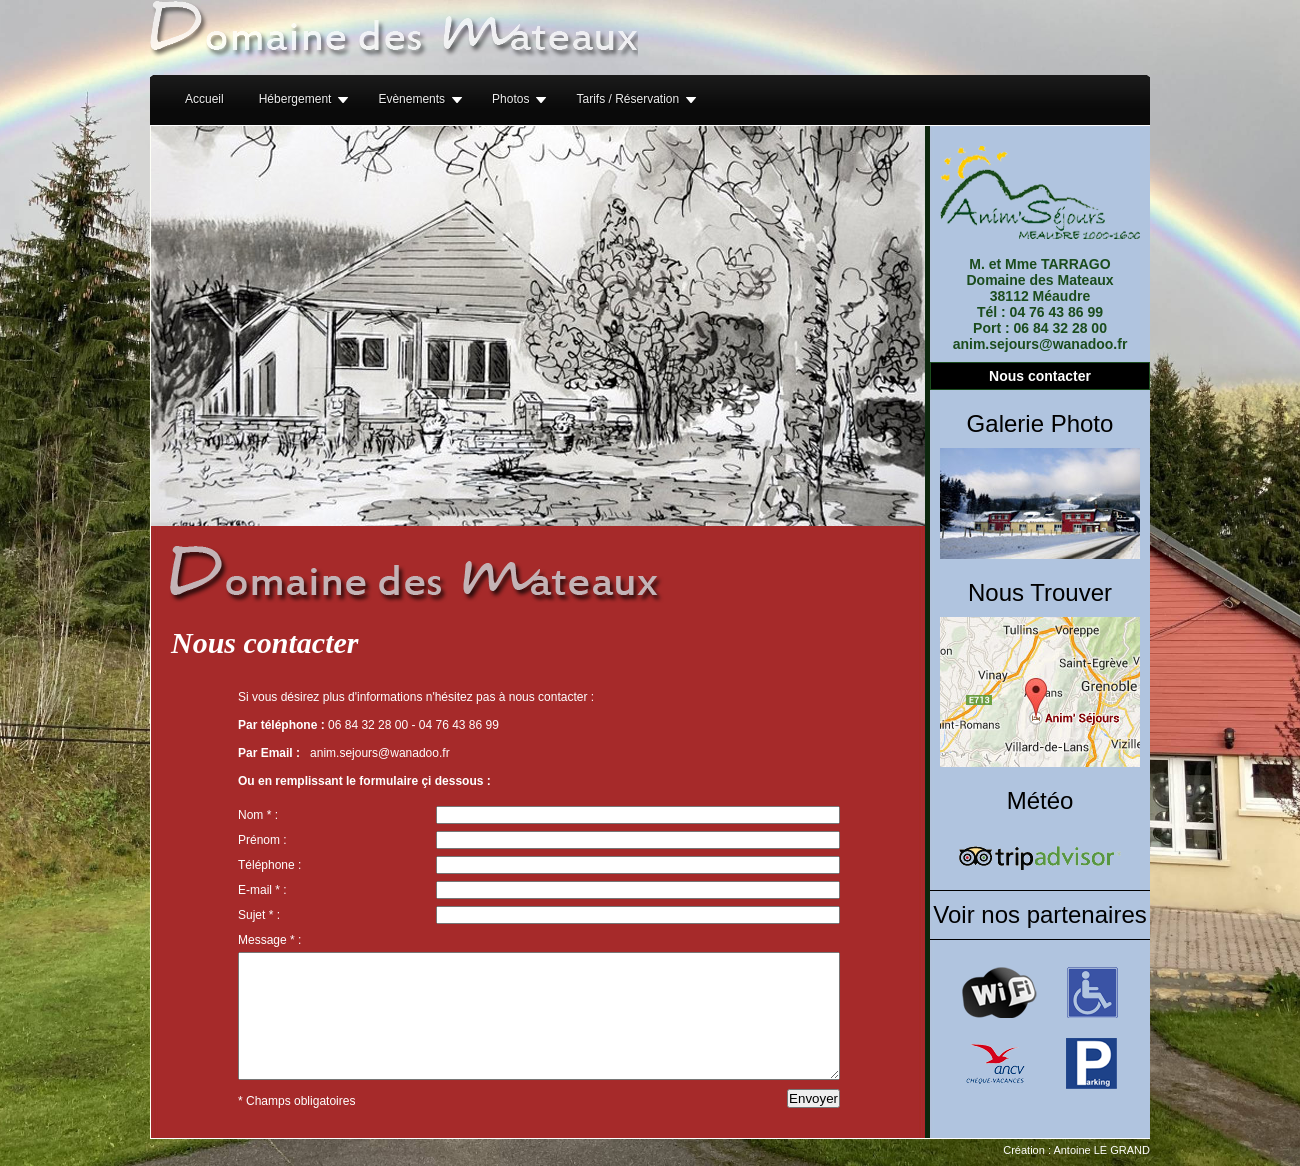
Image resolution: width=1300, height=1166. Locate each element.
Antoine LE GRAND (1101, 1150)
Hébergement (295, 99)
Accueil (204, 99)
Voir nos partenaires (1039, 914)
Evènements (411, 99)
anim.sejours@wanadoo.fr (380, 753)
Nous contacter (1040, 376)
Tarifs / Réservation (627, 99)
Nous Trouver (1040, 592)
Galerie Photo (1040, 423)
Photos (510, 99)
